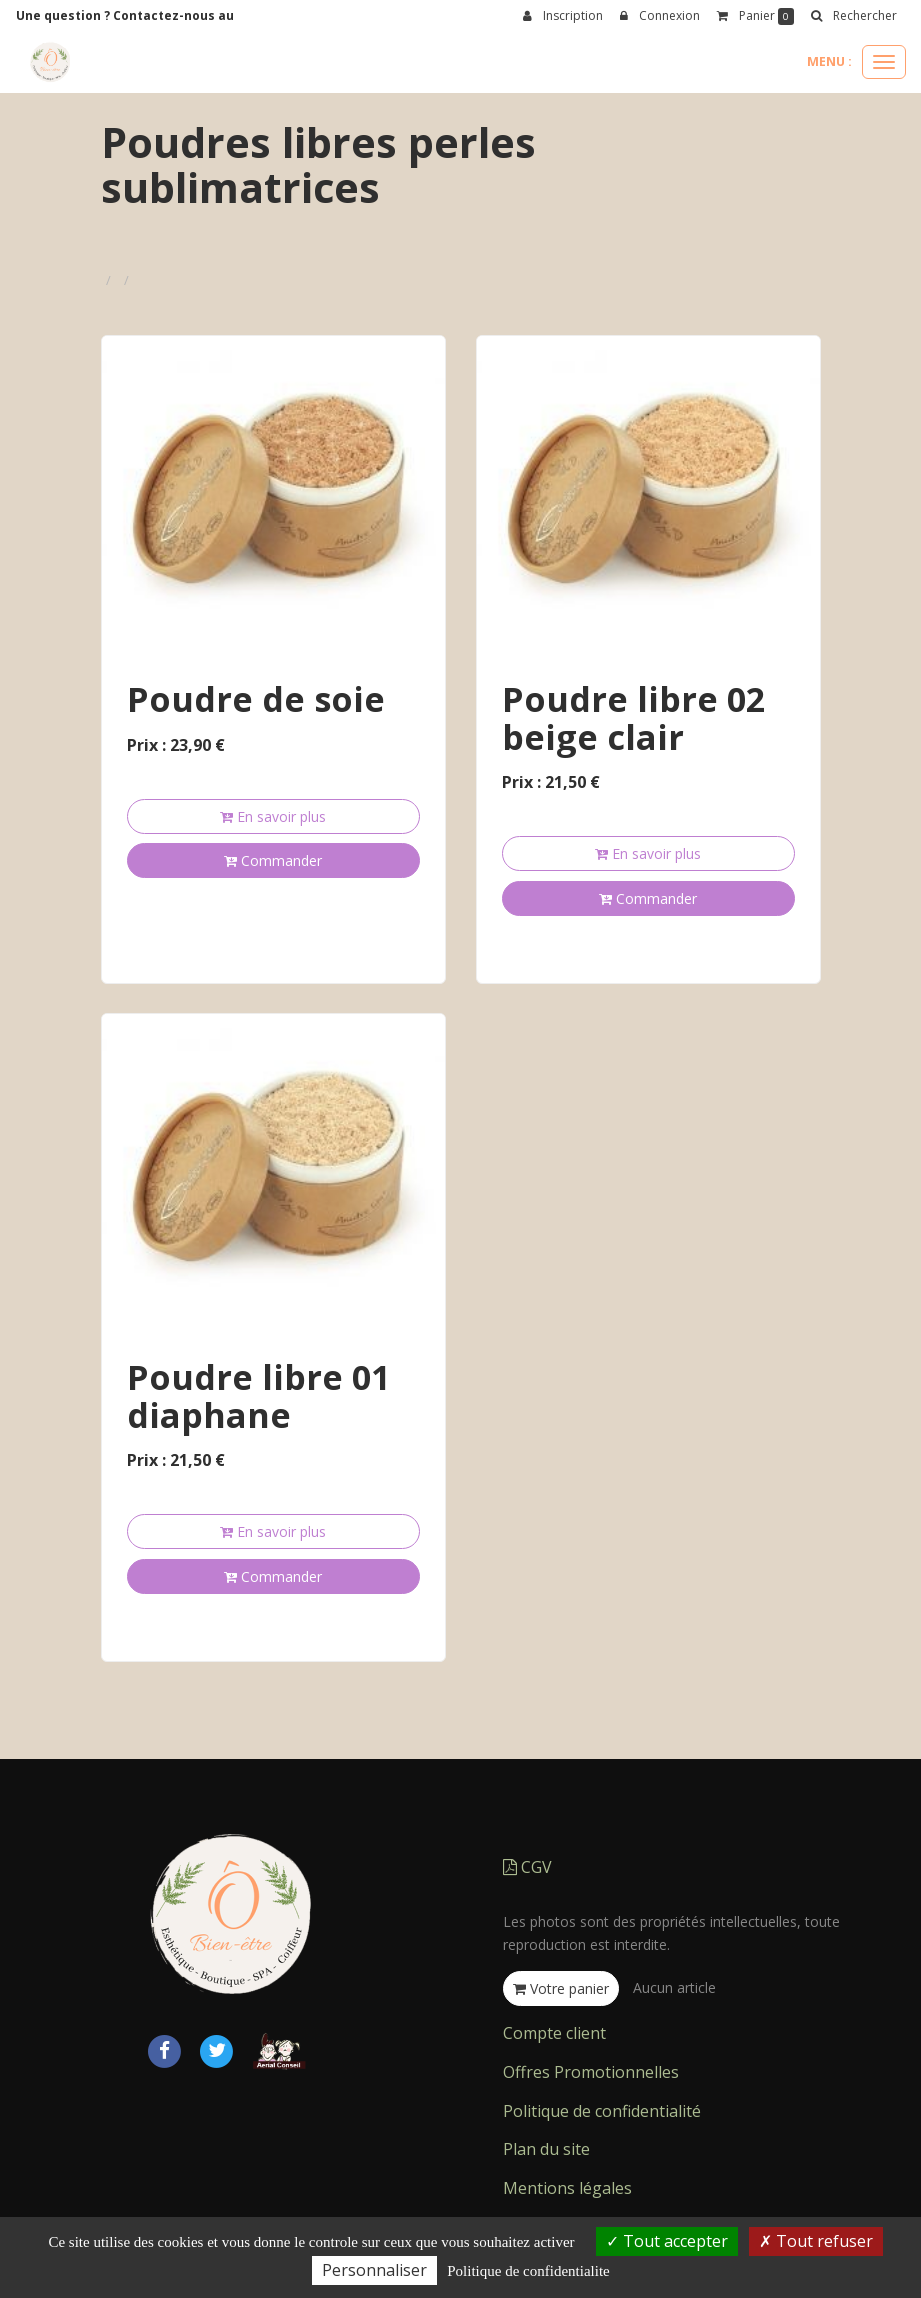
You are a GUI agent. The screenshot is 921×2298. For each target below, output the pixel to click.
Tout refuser (816, 2241)
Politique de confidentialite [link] (528, 2271)
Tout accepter (667, 2241)
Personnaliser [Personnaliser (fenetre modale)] (374, 2270)
